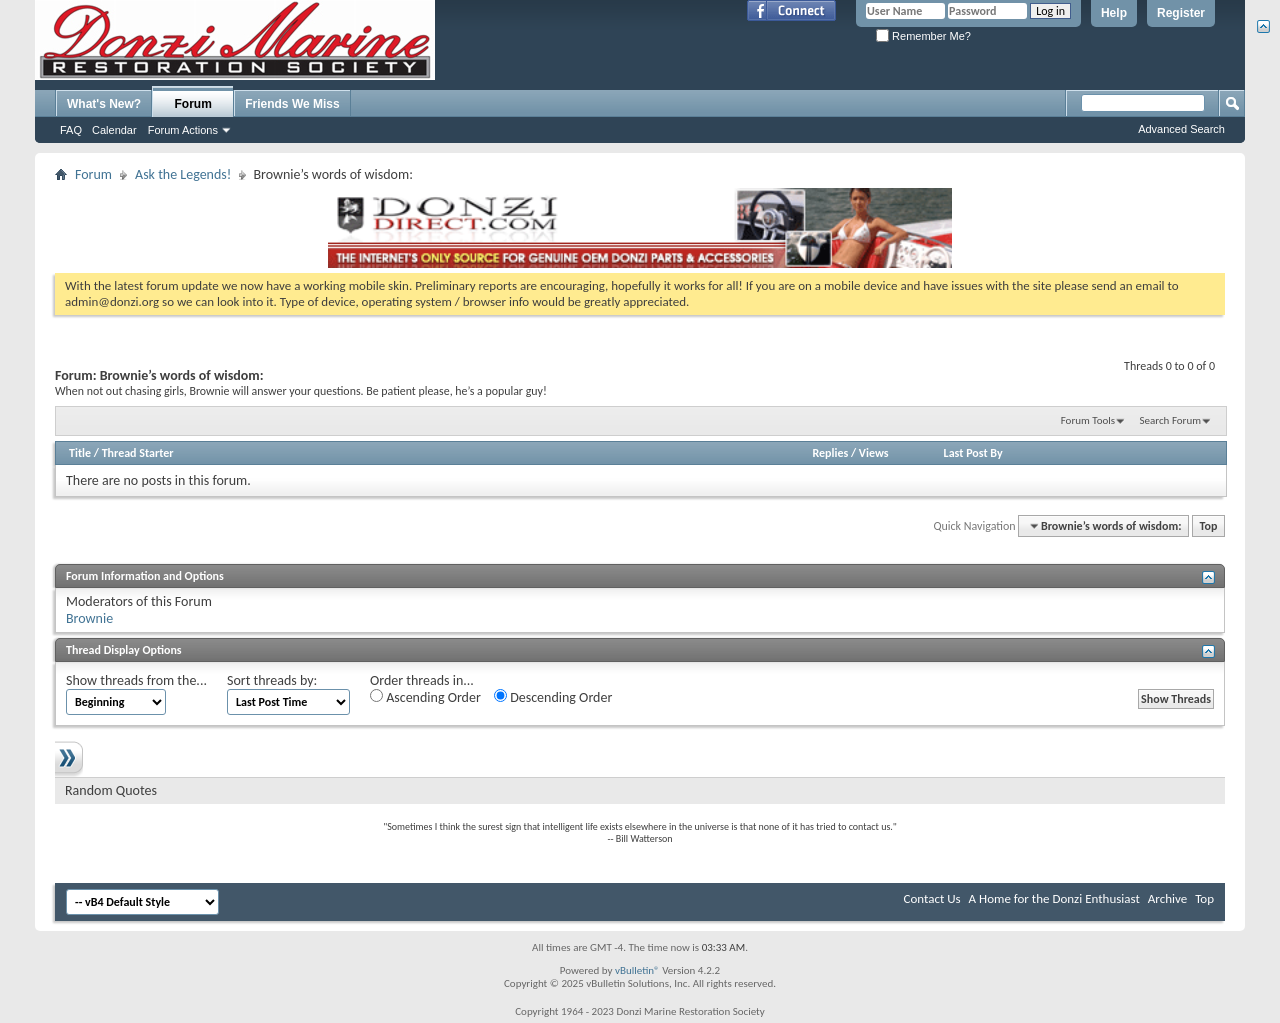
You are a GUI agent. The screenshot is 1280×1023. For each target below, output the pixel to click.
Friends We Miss (292, 104)
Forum (193, 104)
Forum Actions (183, 130)
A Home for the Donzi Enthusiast (1054, 898)
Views (874, 453)
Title (80, 453)
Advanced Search (1181, 129)
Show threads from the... (136, 680)
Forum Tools (1088, 420)
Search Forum (1171, 420)
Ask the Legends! (183, 174)
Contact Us (932, 898)
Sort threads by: (272, 680)
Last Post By (973, 453)
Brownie (89, 618)
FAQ (71, 130)
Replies (830, 453)
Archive (1167, 898)
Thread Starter (138, 453)
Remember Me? (923, 36)
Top (1209, 526)
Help (1114, 13)
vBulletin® (637, 970)
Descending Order (553, 697)
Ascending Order (425, 697)
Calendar (114, 130)
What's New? (104, 104)
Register (1181, 13)
